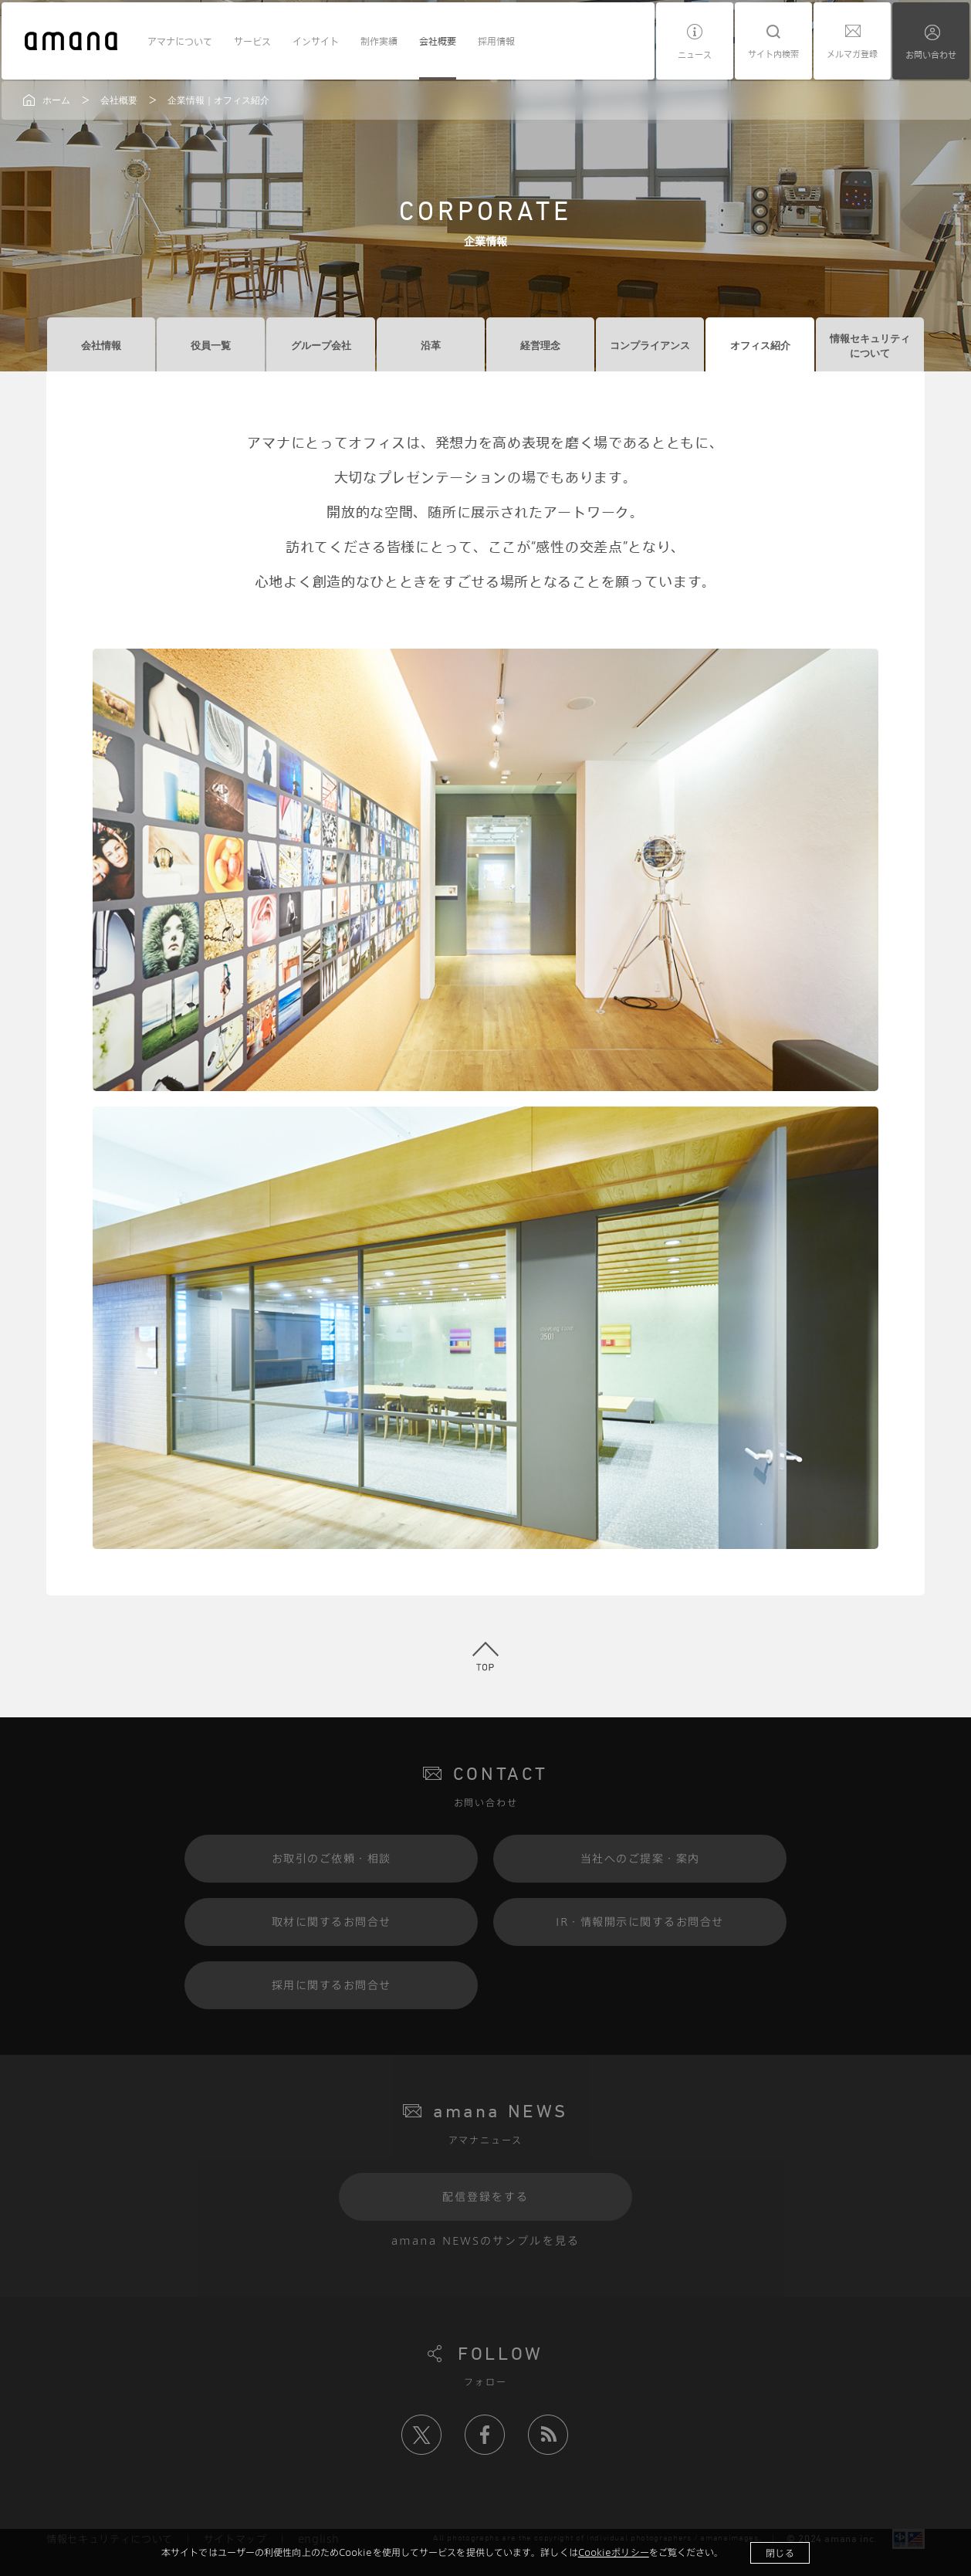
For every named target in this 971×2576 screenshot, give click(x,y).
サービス (252, 41)
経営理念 (540, 345)
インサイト (316, 41)
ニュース (695, 54)
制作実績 (379, 41)
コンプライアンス (650, 345)
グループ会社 (321, 345)
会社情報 (101, 345)
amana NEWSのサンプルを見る (485, 2240)
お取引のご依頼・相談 (331, 1858)
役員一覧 (211, 345)
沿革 (431, 345)
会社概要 (437, 41)
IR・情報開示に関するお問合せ (640, 1921)
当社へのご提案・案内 (640, 1858)
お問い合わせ (930, 54)
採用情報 (496, 41)
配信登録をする (485, 2196)
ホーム (56, 100)
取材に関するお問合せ (331, 1921)
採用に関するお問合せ (331, 1985)
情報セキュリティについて (870, 346)
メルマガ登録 (852, 53)
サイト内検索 (773, 53)
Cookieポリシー (613, 2552)
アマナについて (179, 41)
